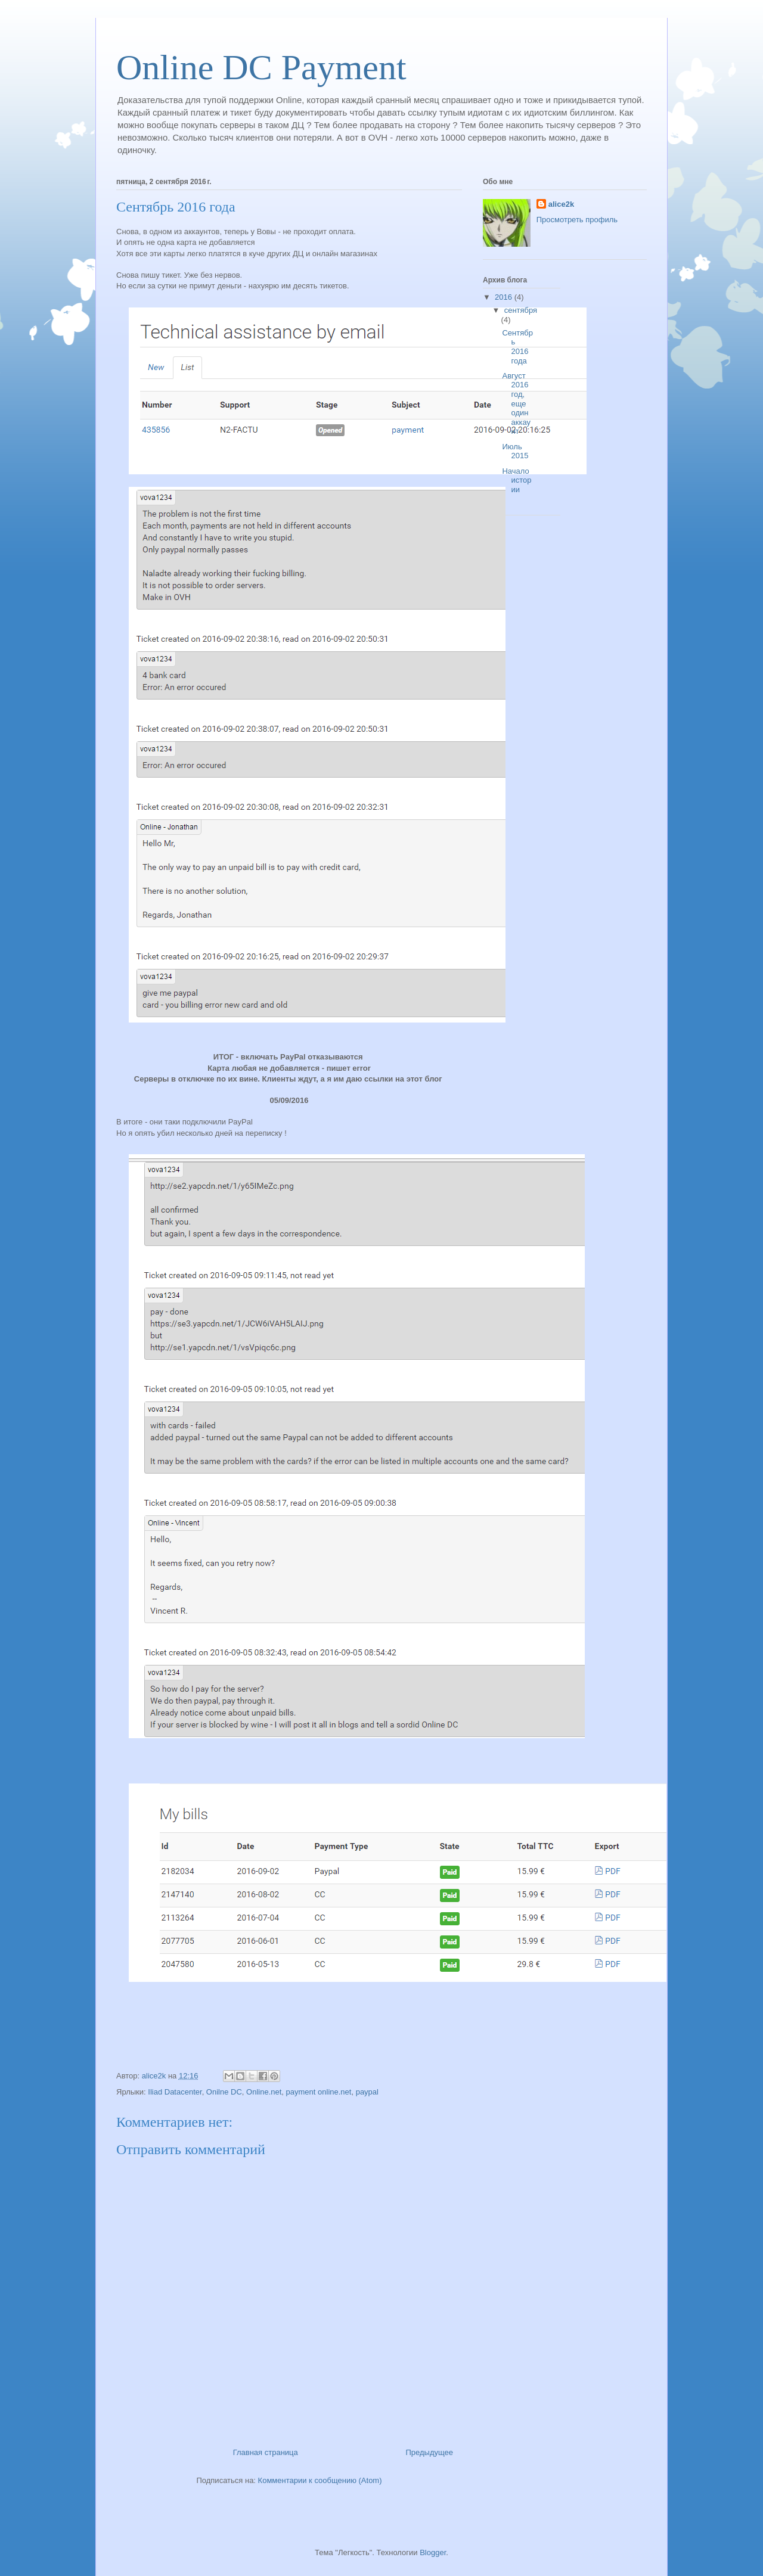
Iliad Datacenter (174, 2091)
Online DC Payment (261, 67)
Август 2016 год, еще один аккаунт (516, 403)
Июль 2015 (515, 451)
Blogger (433, 2552)
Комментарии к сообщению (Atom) (320, 2480)
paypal (367, 2091)
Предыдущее (429, 2452)
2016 (504, 297)
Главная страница (265, 2452)
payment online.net (319, 2091)
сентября (520, 310)
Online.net (263, 2091)
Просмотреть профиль (577, 219)
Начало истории (516, 480)
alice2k (561, 204)
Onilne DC (224, 2091)
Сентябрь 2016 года (517, 346)
